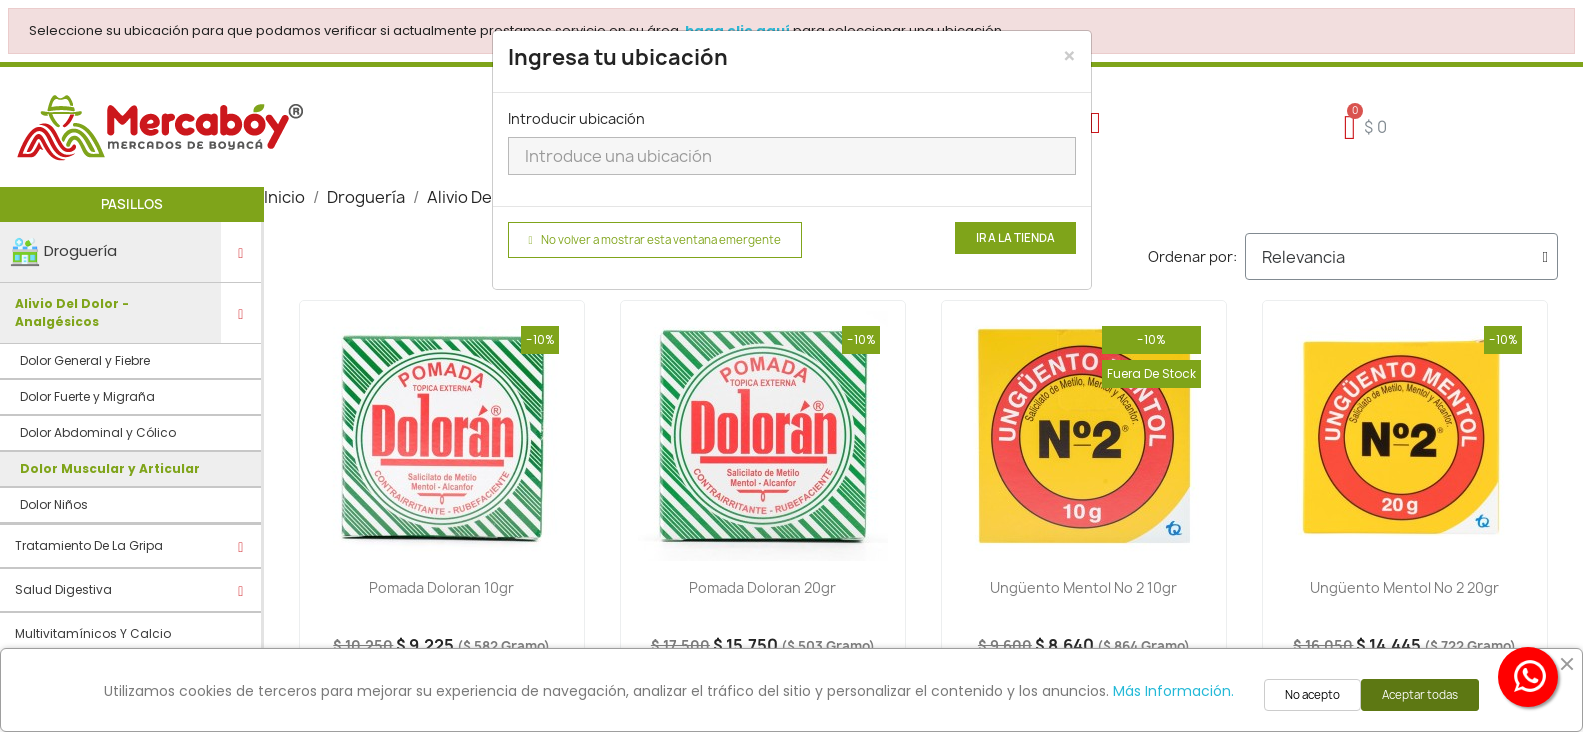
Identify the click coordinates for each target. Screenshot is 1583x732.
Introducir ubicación (576, 118)
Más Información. (1173, 691)
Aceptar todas (1420, 695)
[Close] (1069, 56)
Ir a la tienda (1015, 238)
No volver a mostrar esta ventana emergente (655, 240)
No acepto (1312, 695)
